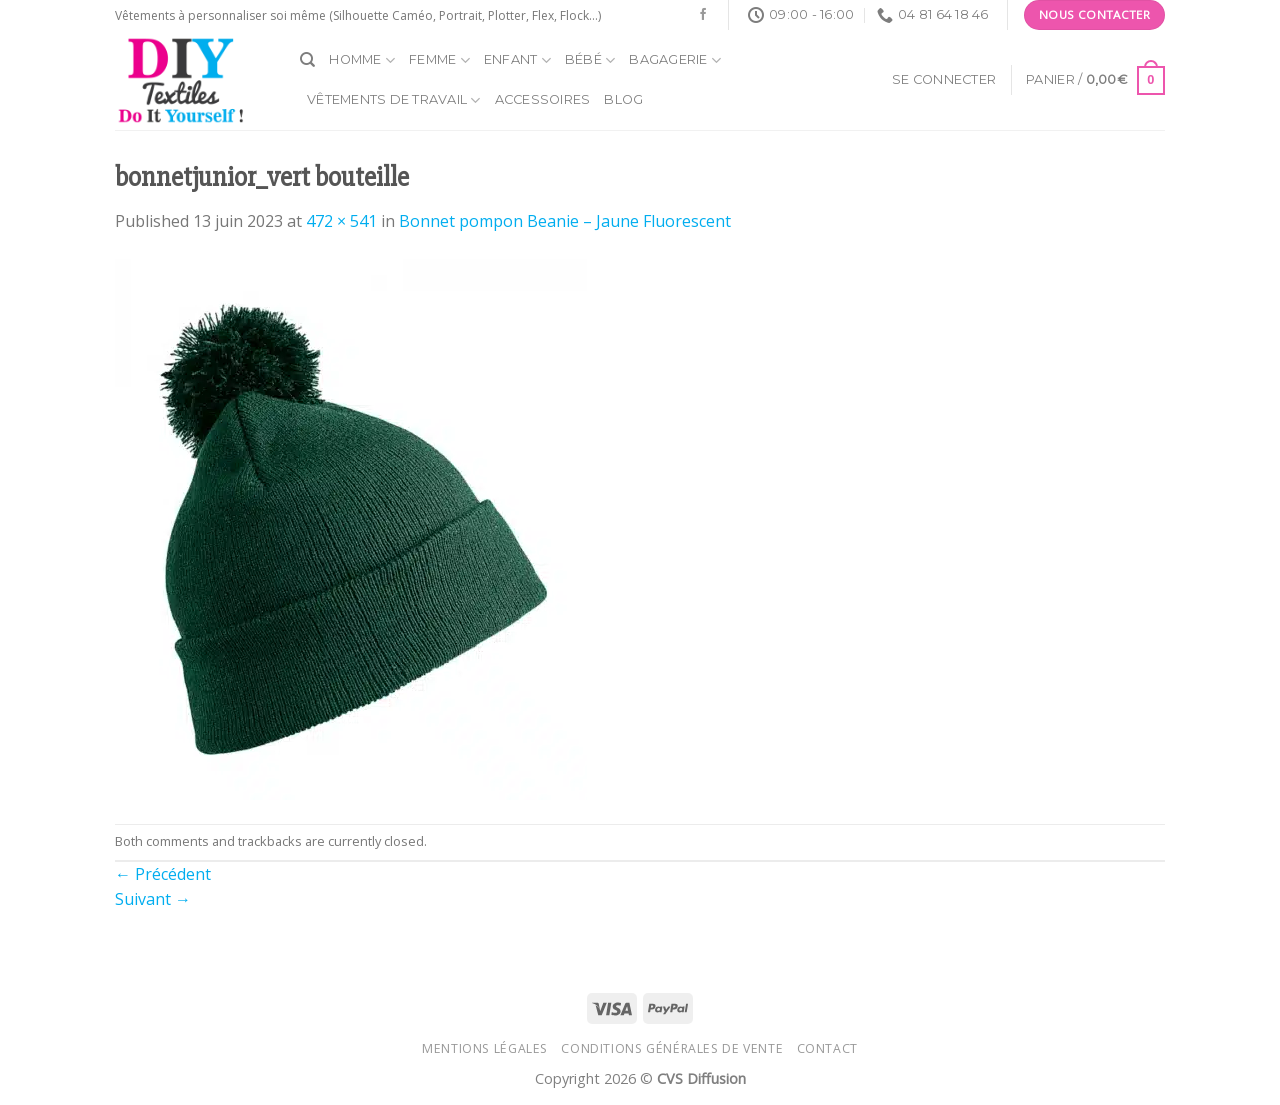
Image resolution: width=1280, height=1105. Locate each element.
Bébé (590, 60)
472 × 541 (341, 221)
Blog (623, 99)
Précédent (163, 874)
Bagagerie (675, 60)
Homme (362, 60)
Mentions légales (485, 1048)
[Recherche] (307, 60)
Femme (439, 60)
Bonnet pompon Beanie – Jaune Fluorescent (565, 221)
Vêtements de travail (394, 100)
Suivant (153, 899)
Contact (827, 1048)
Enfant (517, 60)
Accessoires (543, 99)
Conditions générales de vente (672, 1048)
